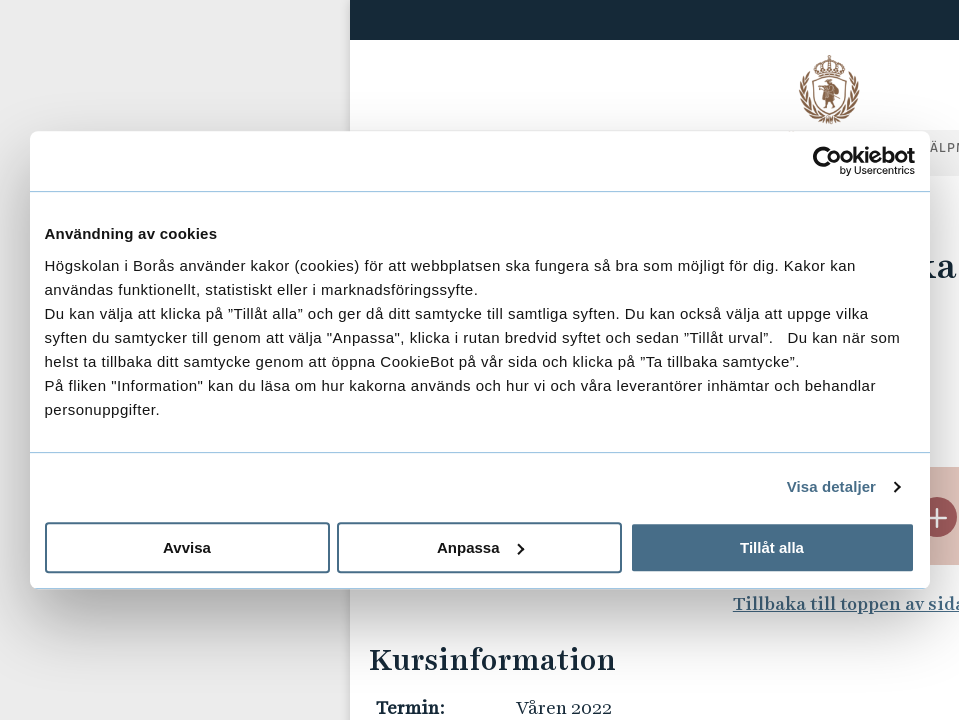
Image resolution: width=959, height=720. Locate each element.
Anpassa (480, 547)
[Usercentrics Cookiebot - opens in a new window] (827, 161)
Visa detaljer (831, 486)
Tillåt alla (772, 547)
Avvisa (187, 547)
